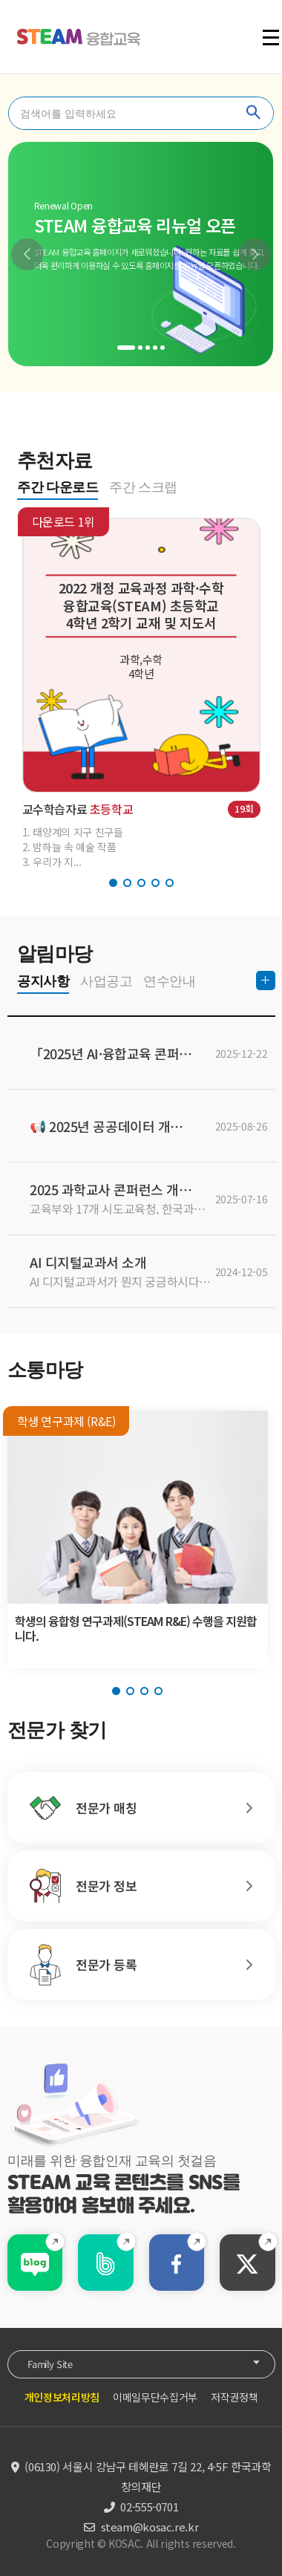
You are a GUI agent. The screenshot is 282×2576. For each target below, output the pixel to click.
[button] (27, 254)
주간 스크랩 (143, 487)
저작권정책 (234, 2397)
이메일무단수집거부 (155, 2397)
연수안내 (169, 981)
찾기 (253, 113)
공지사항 (43, 981)
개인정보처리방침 (61, 2397)
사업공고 (106, 981)
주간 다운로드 (57, 487)
